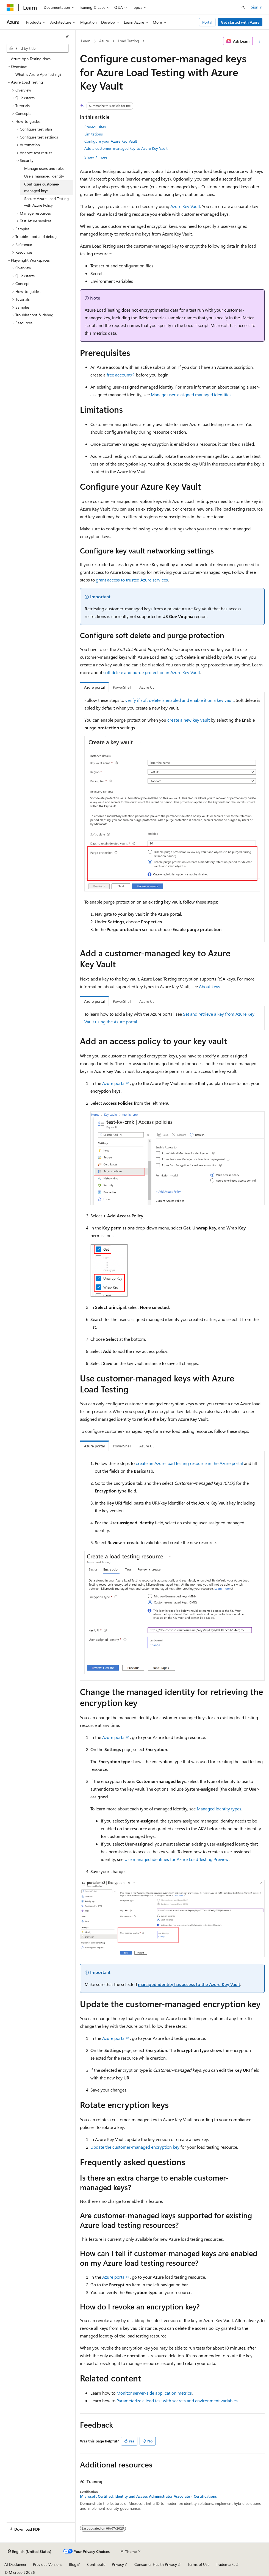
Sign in (256, 7)
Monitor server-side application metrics (154, 2393)
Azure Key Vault (185, 206)
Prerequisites (95, 126)
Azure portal (114, 1083)
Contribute (96, 2564)
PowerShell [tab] (122, 687)
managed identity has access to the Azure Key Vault (189, 1984)
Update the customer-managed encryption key (134, 2147)
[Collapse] (67, 37)
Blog (72, 2564)
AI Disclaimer (15, 2564)
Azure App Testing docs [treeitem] (31, 58)
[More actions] (260, 41)
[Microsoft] (10, 7)
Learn (85, 40)
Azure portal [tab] (94, 687)
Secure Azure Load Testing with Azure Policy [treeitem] (46, 202)
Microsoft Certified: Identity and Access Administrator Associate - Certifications (148, 2496)
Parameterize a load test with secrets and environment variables (177, 2400)
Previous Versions (47, 2564)
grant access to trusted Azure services (132, 580)
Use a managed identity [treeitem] (44, 176)
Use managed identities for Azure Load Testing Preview (176, 1859)
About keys (209, 986)
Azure (104, 40)
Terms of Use (198, 2564)
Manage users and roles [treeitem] (44, 168)
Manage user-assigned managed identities (191, 394)
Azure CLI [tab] (147, 687)
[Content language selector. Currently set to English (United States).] (29, 2551)
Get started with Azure (240, 22)
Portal (207, 22)
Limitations (93, 134)
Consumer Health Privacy (155, 2564)
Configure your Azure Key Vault (110, 141)
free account (119, 375)
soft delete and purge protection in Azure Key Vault (151, 672)
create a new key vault (188, 720)
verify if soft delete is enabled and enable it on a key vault (179, 700)
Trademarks (225, 2564)
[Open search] (243, 7)
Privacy (118, 2564)
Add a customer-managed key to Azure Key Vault (126, 148)
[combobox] (38, 48)
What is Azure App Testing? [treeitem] (38, 74)
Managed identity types (219, 1808)
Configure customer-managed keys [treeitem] (42, 187)
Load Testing (128, 40)
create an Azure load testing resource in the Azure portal (189, 1463)
